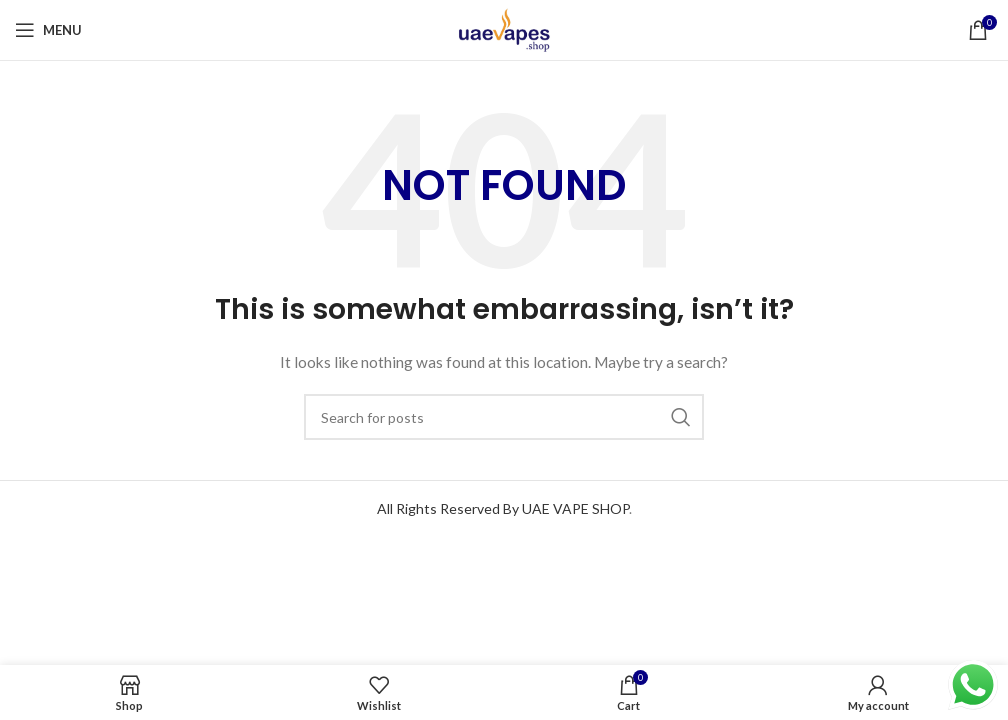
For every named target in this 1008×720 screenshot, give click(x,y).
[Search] (504, 417)
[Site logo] (504, 28)
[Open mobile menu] (48, 30)
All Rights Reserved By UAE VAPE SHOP (503, 508)
